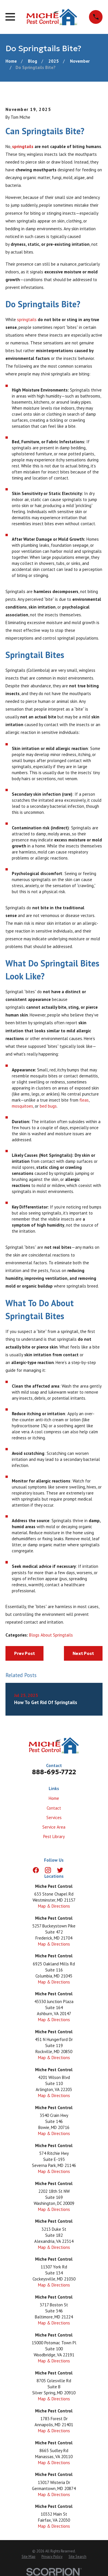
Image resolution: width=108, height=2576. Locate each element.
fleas (84, 1100)
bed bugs (48, 1106)
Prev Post (24, 1653)
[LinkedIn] (72, 1870)
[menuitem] (28, 2556)
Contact (54, 1808)
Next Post (83, 1653)
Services (54, 1817)
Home (54, 1798)
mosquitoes (22, 1106)
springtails (22, 146)
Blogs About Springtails (51, 1635)
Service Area (53, 1827)
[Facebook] (36, 1870)
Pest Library (54, 1836)
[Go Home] (11, 61)
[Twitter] (60, 1870)
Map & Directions (54, 1906)
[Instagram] (48, 1870)
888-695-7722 (54, 1772)
